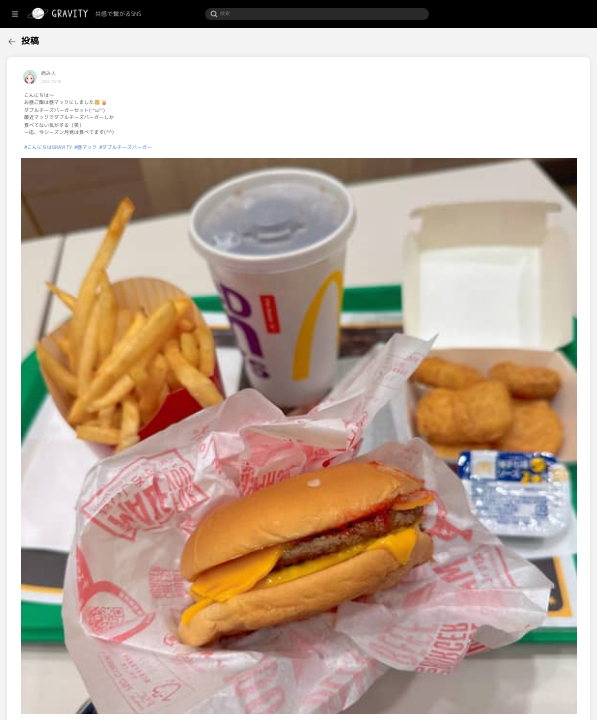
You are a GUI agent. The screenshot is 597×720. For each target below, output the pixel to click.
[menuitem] (37, 39)
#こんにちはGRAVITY (122, 147)
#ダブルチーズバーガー (199, 147)
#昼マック (159, 147)
